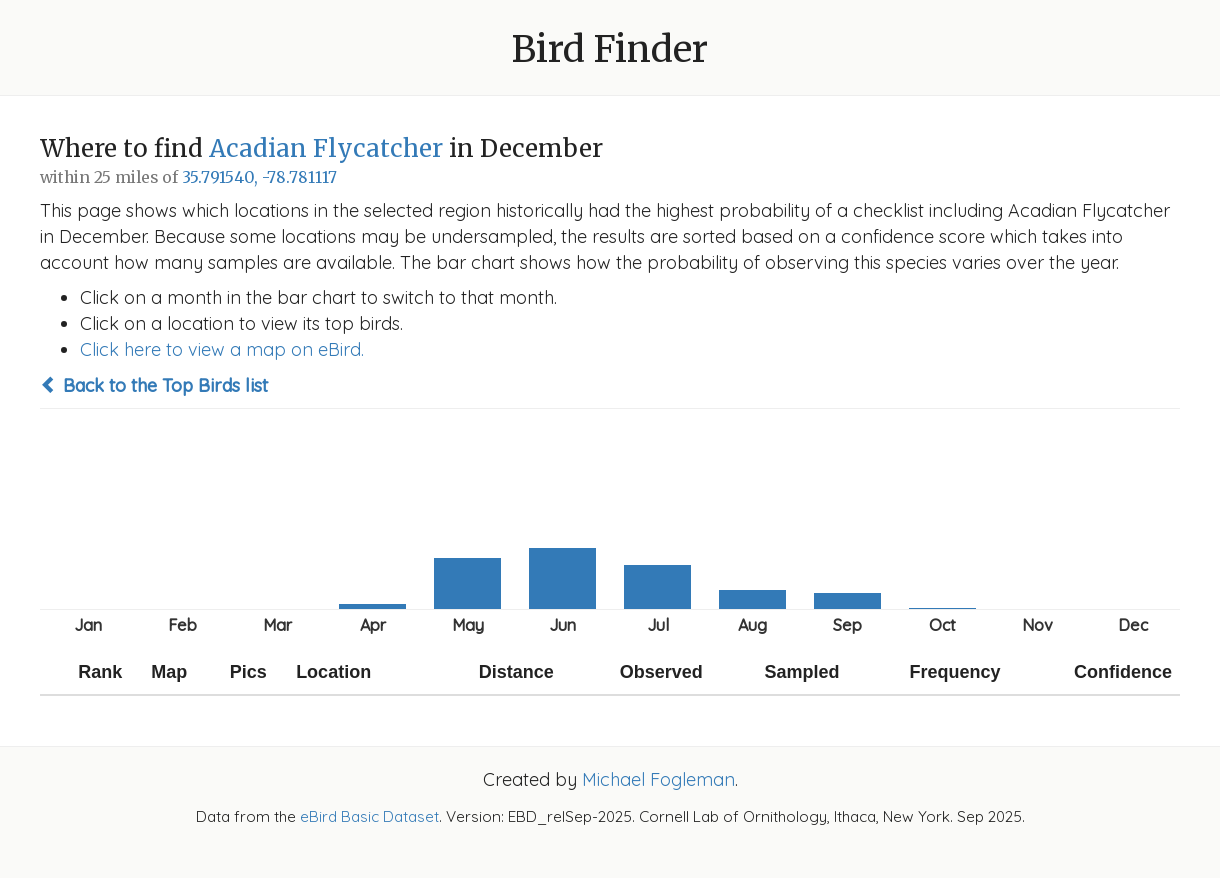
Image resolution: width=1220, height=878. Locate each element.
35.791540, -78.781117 (259, 177)
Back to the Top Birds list (154, 385)
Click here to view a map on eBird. (222, 349)
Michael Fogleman (658, 779)
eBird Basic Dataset (369, 816)
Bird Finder (610, 49)
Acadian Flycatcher (326, 148)
